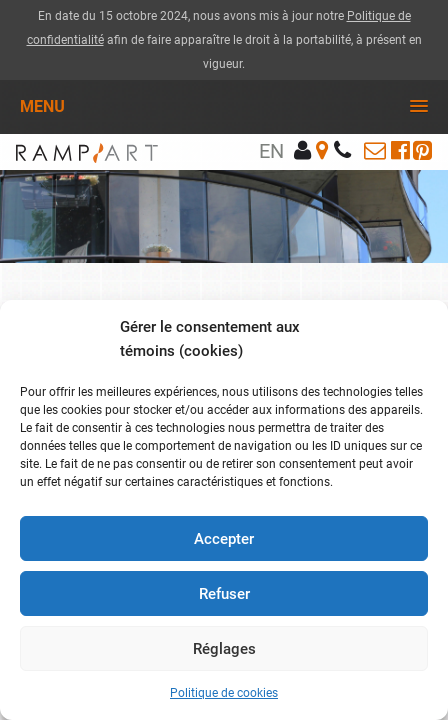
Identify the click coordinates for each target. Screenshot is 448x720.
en (271, 151)
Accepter (224, 539)
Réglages (224, 649)
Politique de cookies (224, 693)
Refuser (224, 594)
